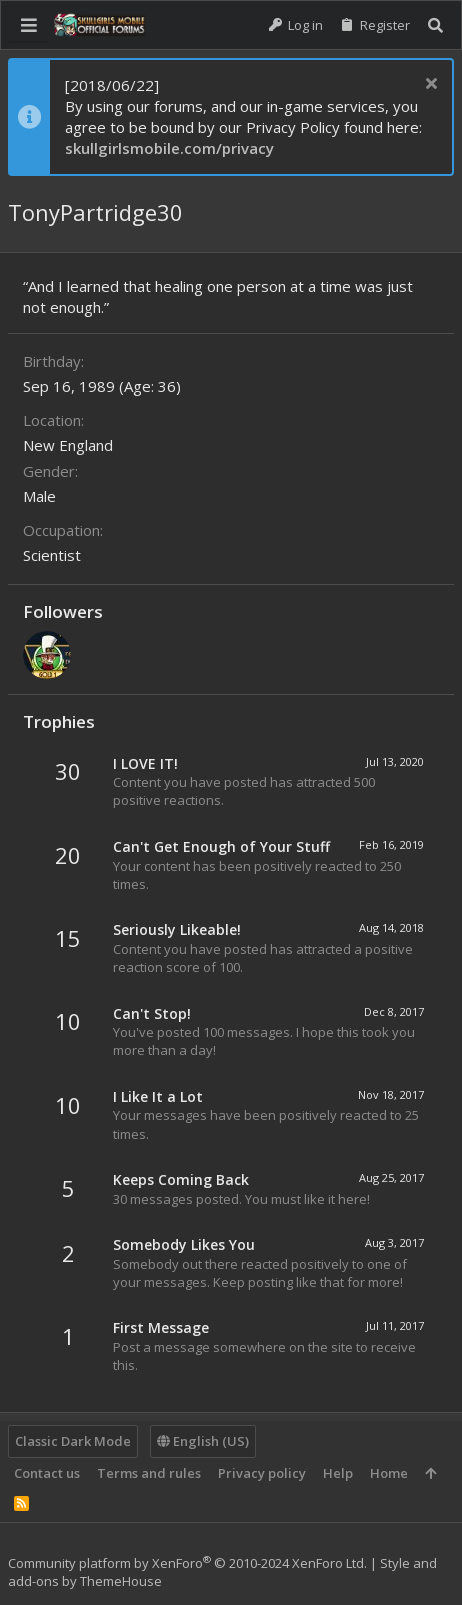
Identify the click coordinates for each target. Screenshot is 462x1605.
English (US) (203, 1441)
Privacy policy (262, 1473)
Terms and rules (149, 1473)
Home (389, 1473)
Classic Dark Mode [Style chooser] (73, 1441)
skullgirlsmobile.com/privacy (169, 148)
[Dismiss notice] (428, 85)
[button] (29, 25)
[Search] (435, 25)
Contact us (47, 1473)
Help (338, 1473)
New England (68, 445)
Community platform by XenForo (187, 1563)
